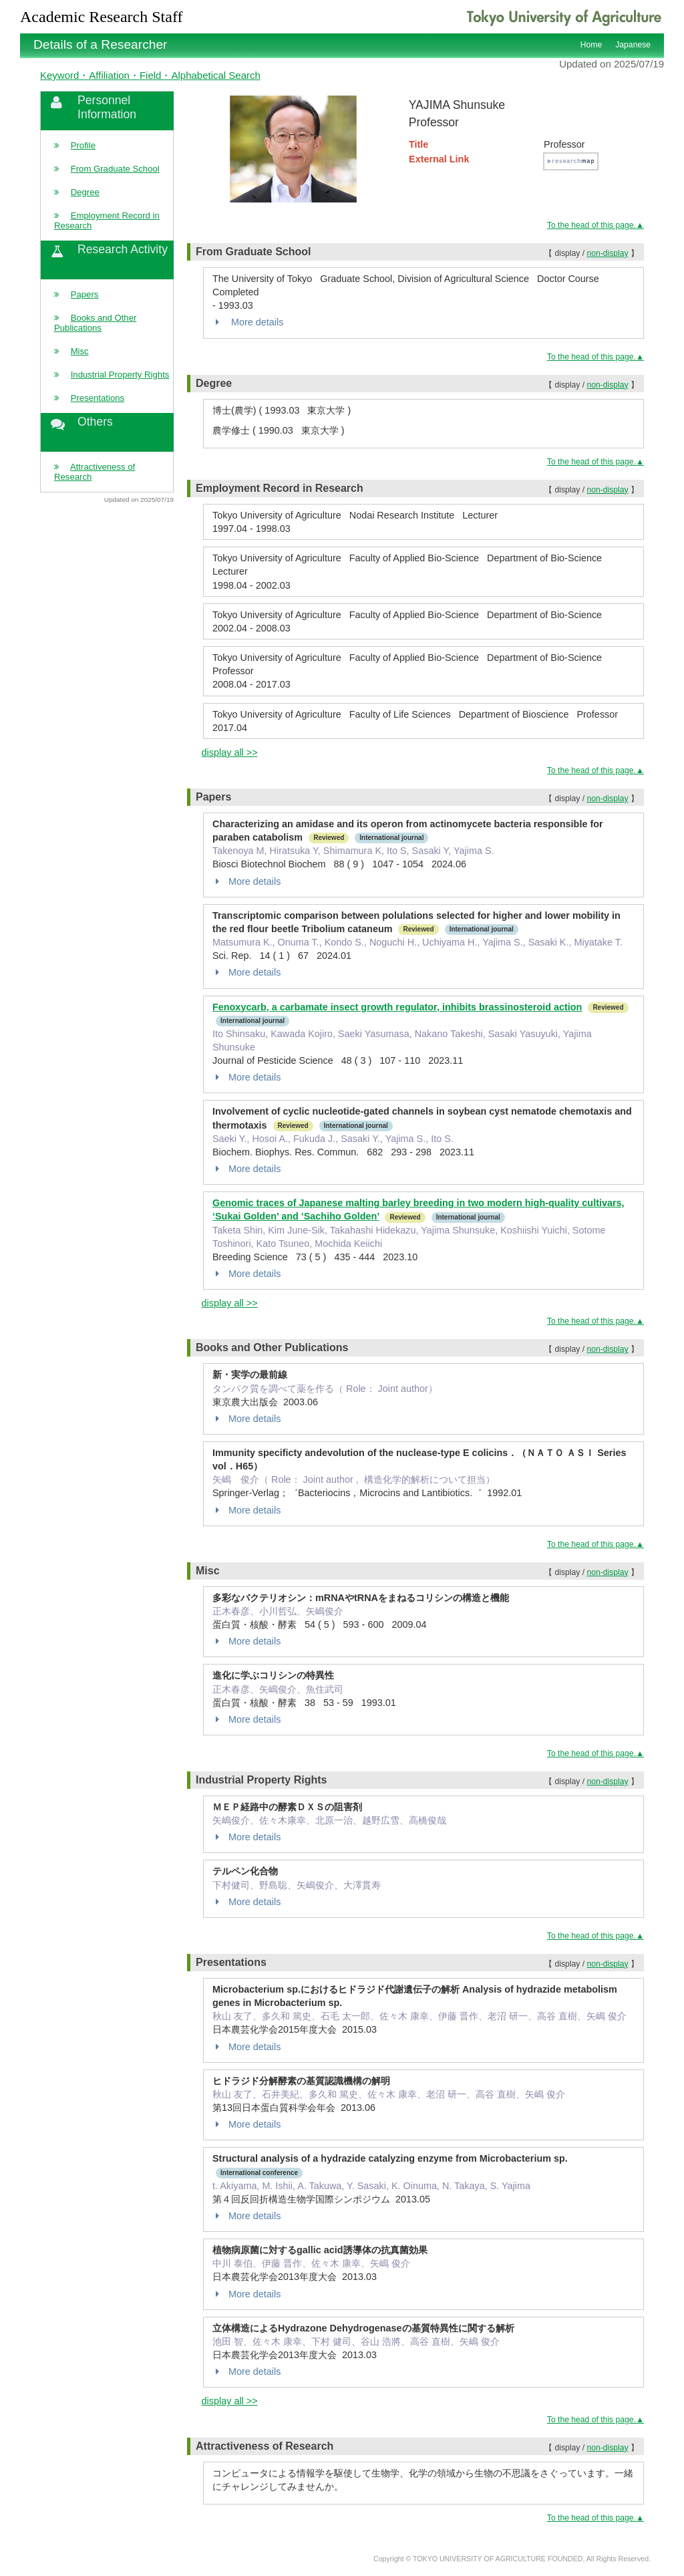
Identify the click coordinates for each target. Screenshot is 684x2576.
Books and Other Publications (95, 323)
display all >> (230, 752)
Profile (83, 145)
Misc (80, 351)
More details (247, 322)
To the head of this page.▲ (595, 225)
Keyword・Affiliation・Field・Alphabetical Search (150, 75)
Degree (85, 192)
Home (591, 44)
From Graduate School (115, 169)
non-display (607, 253)
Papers (85, 294)
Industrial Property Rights (120, 375)
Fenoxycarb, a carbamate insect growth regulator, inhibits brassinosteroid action (397, 1007)
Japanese (633, 44)
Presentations (97, 398)
